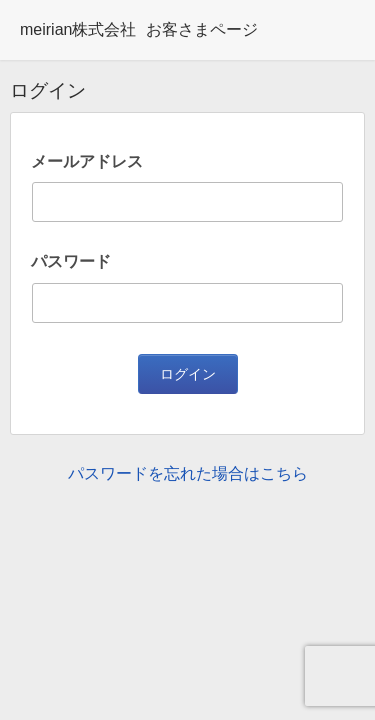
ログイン (188, 374)
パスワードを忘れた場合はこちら (188, 473)
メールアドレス (87, 161)
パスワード (71, 261)
